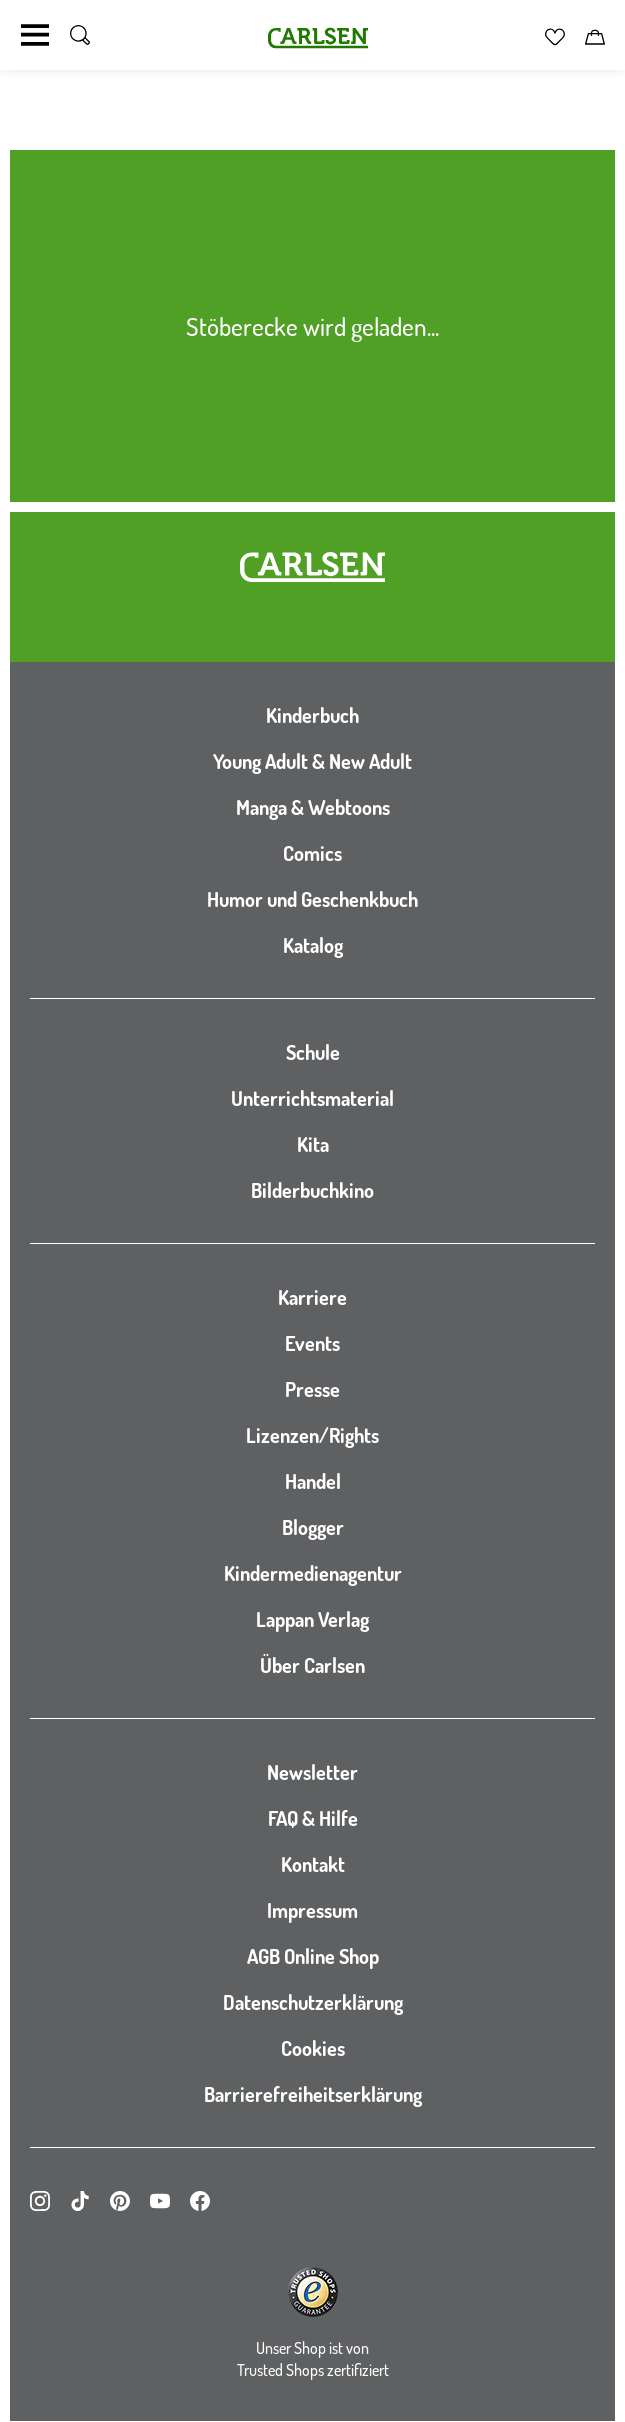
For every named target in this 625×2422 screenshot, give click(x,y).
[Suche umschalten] (80, 35)
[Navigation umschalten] (35, 35)
